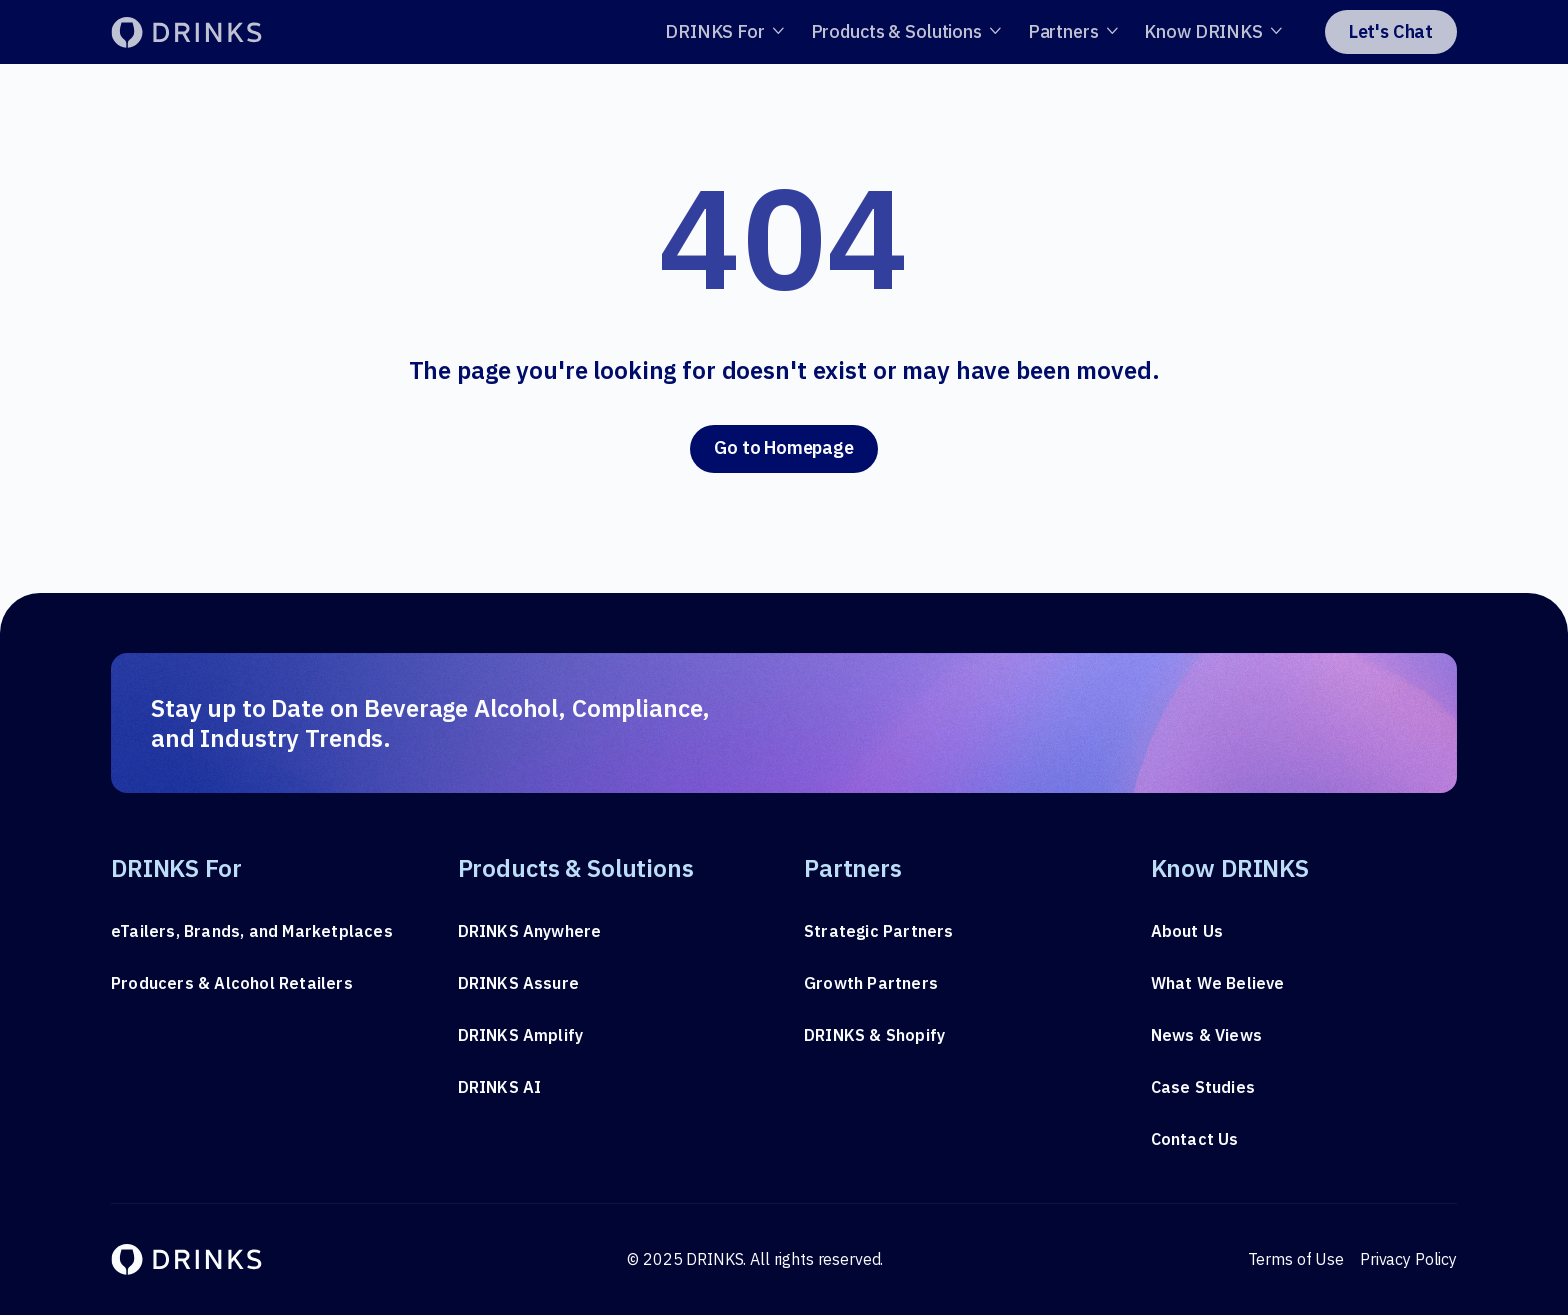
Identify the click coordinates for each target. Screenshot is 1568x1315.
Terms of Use (1296, 1259)
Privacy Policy (1408, 1259)
